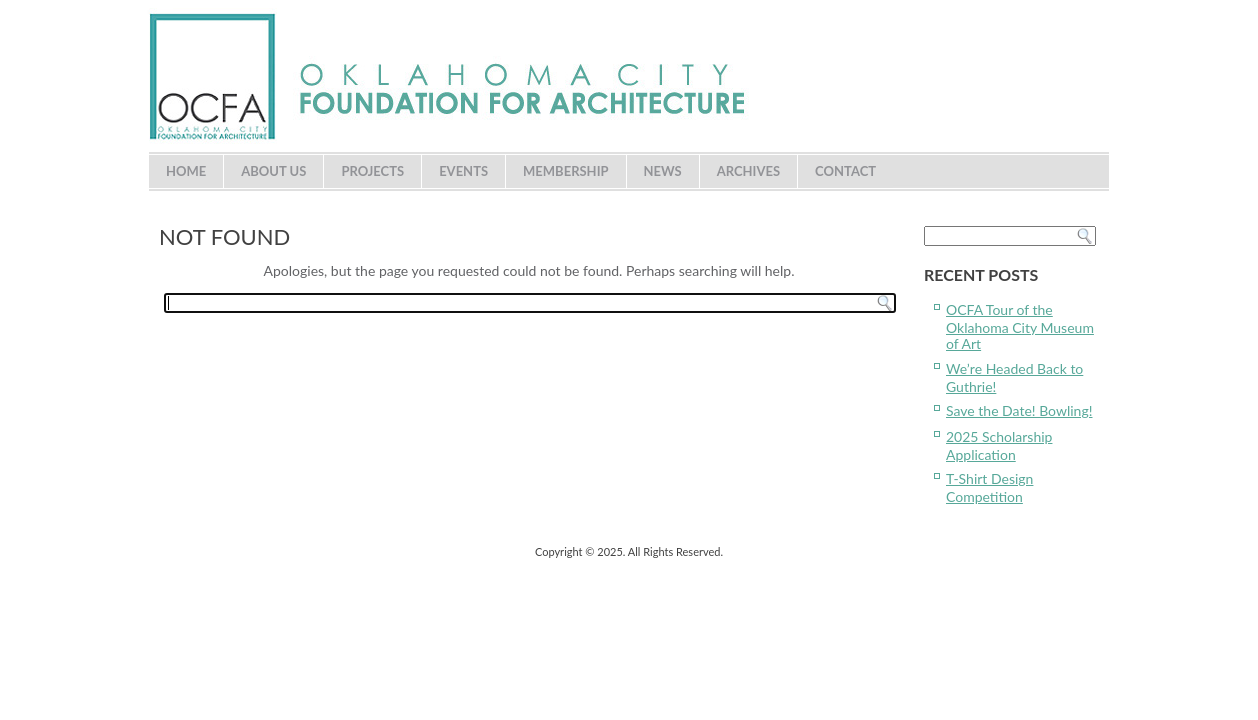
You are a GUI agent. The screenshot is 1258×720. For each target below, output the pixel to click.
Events (463, 171)
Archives (748, 171)
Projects (372, 171)
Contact (845, 171)
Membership (566, 171)
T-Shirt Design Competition (989, 487)
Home (186, 171)
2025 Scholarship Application (999, 445)
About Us (273, 171)
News (663, 171)
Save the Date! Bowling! (1019, 410)
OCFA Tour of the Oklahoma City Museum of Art (1020, 326)
